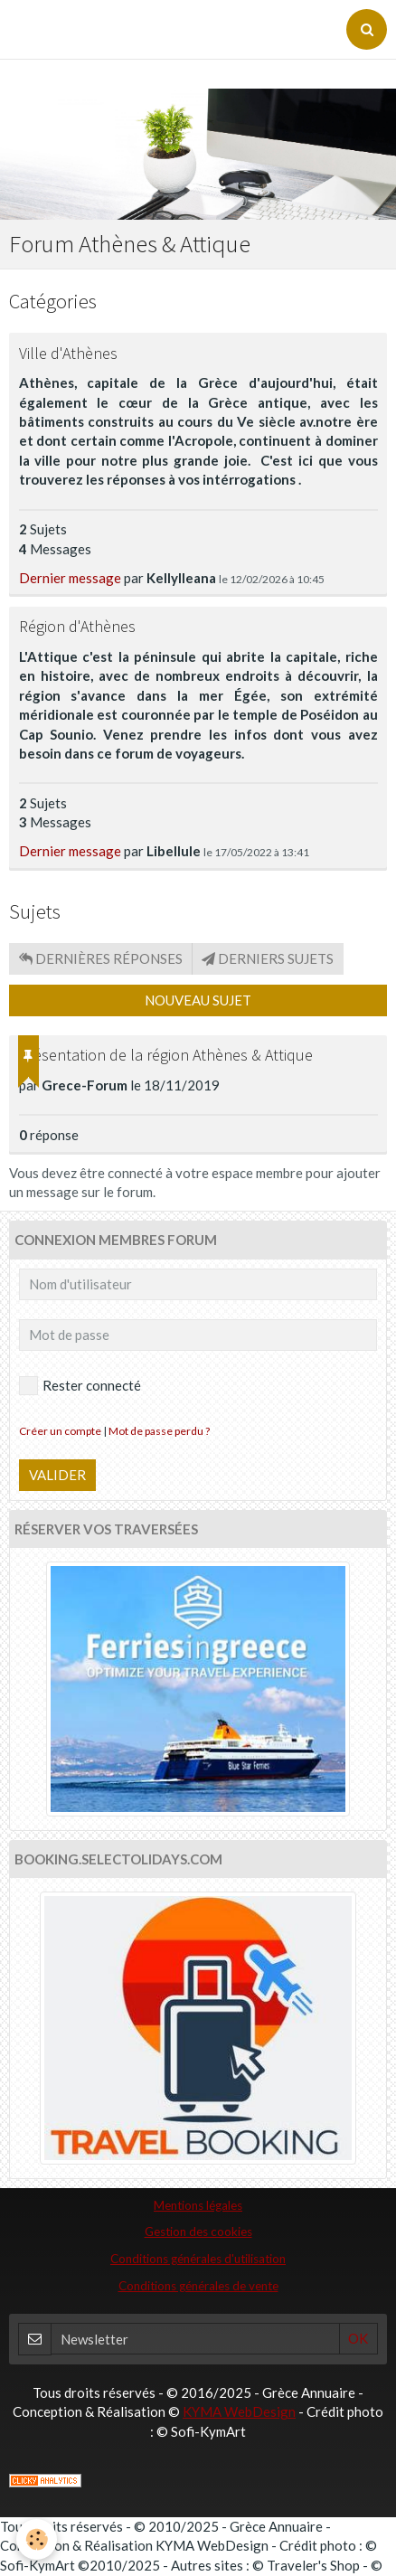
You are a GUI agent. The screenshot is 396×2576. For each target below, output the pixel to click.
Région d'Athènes (77, 627)
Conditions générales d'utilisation (198, 2258)
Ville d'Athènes (68, 353)
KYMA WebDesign (239, 2411)
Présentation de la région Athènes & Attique (166, 1055)
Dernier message (70, 578)
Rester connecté (80, 1385)
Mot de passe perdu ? (159, 1431)
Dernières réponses (101, 958)
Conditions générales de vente (198, 2286)
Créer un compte (60, 1431)
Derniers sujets (268, 958)
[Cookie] (36, 2539)
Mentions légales (198, 2205)
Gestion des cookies (198, 2231)
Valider (57, 1475)
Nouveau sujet (198, 1000)
